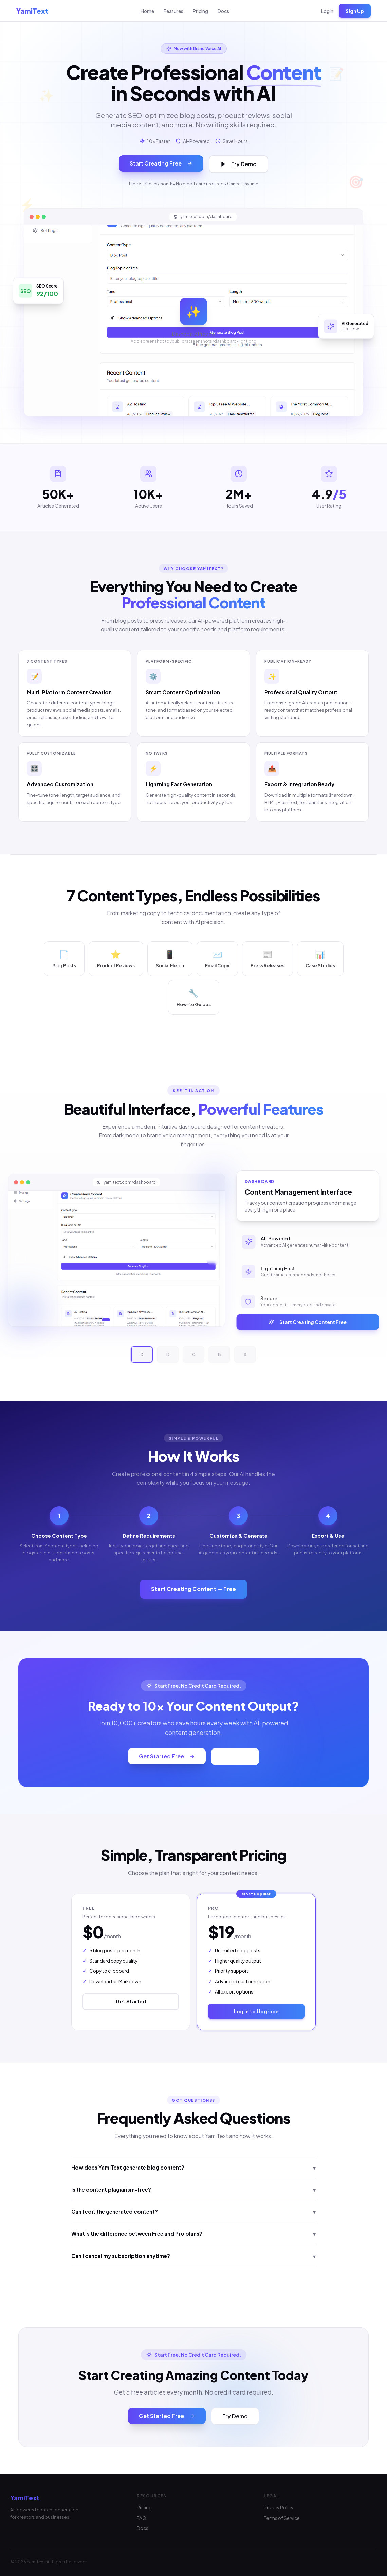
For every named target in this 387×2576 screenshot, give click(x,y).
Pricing (200, 11)
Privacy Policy (278, 2507)
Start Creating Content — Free (193, 1588)
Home (147, 11)
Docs (223, 11)
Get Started (131, 2001)
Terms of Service (282, 2518)
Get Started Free (167, 1756)
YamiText (32, 10)
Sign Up (355, 11)
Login (327, 11)
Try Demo (238, 164)
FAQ (141, 2518)
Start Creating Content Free (311, 1322)
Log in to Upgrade (256, 2011)
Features (173, 11)
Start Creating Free (161, 163)
